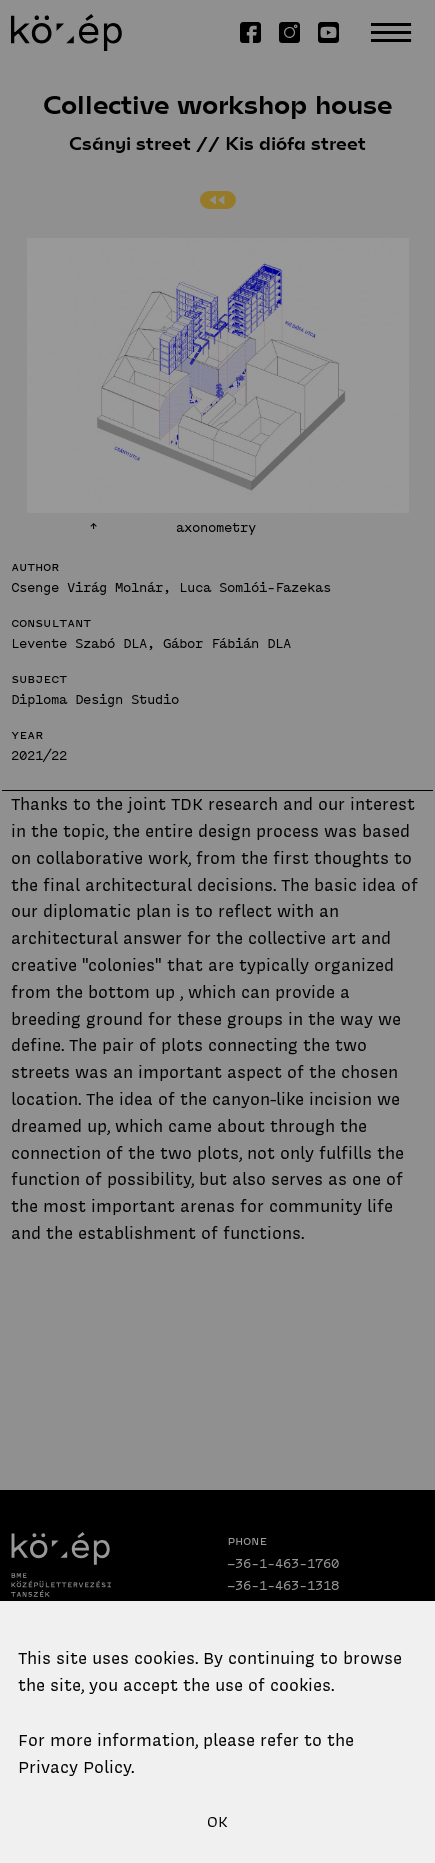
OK (217, 1822)
